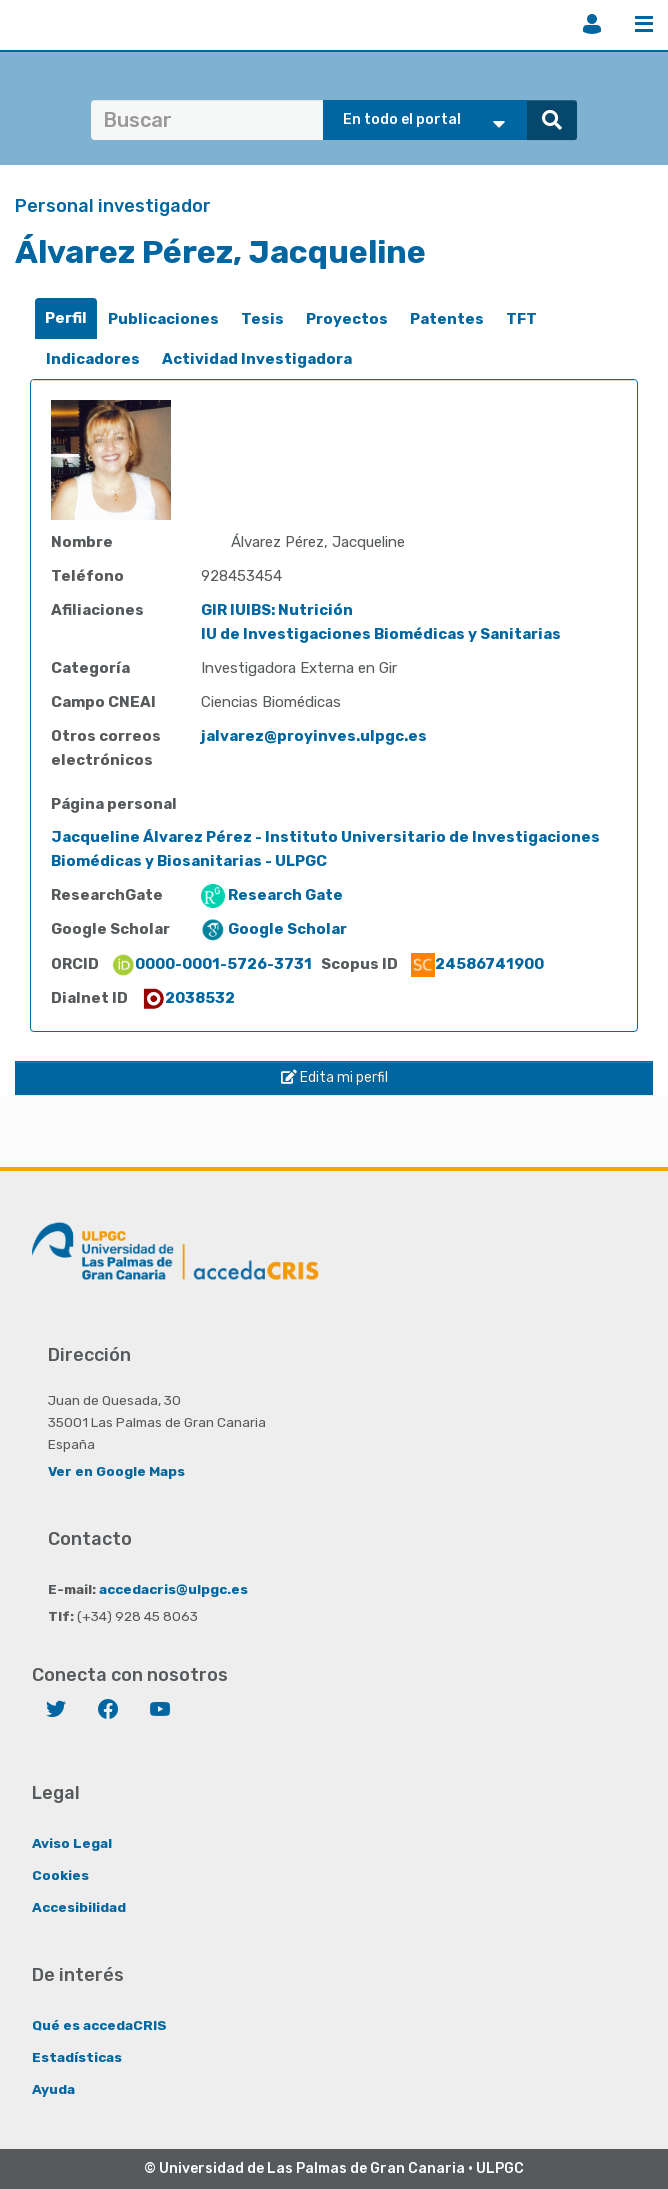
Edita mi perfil (334, 1077)
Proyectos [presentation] (347, 319)
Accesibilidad (79, 1907)
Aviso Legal (72, 1843)
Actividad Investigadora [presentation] (257, 359)
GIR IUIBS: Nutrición (277, 610)
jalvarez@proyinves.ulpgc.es (314, 736)
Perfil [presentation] (66, 318)
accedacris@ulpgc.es (173, 1589)
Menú (644, 24)
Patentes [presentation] (447, 319)
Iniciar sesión (592, 24)
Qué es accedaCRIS (99, 2025)
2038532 (188, 998)
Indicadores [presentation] (93, 359)
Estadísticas (77, 2057)
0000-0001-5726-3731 (211, 964)
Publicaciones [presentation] (163, 319)
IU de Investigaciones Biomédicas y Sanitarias (381, 634)
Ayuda (53, 2089)
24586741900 (477, 964)
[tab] (66, 318)
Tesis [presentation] (262, 319)
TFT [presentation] (521, 319)
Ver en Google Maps (116, 1471)
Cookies (60, 1875)
